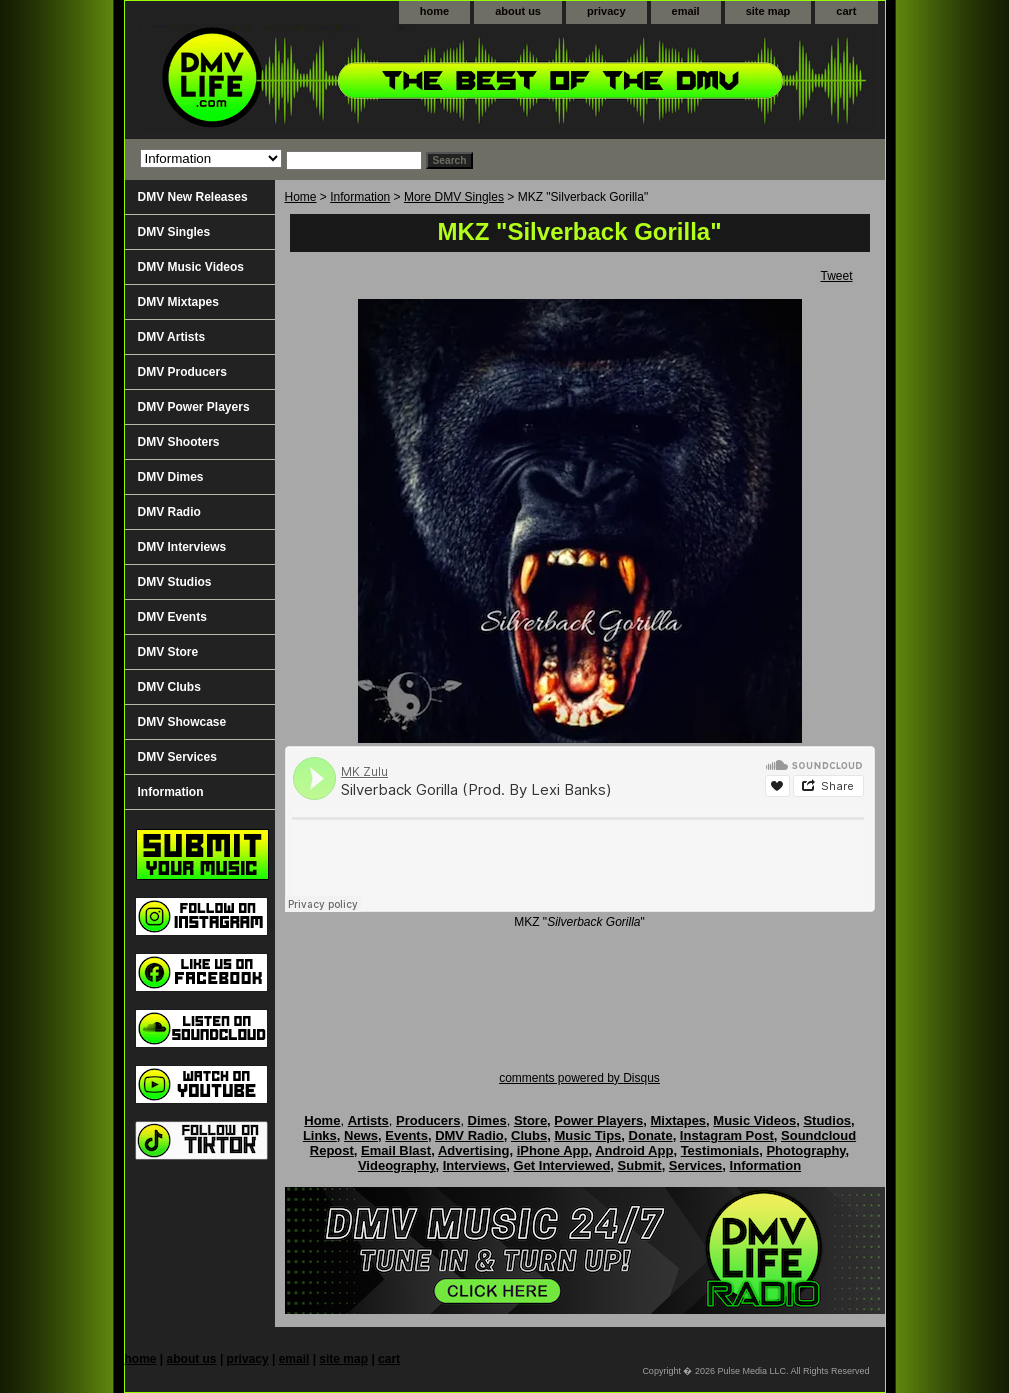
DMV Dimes (171, 477)
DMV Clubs (169, 687)
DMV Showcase (182, 722)
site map (768, 11)
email (686, 11)
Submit (640, 1165)
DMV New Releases (193, 197)
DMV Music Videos (191, 267)
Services (696, 1165)
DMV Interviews (182, 547)
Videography (397, 1165)
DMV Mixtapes (178, 302)
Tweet (836, 276)
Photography (805, 1150)
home (434, 11)
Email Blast (396, 1150)
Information (360, 197)
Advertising (474, 1150)
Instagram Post (727, 1135)
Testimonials (720, 1150)
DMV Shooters (179, 442)
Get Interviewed (562, 1165)
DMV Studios (175, 582)
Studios (827, 1120)
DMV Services (177, 757)
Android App (634, 1150)
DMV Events (172, 617)
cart (846, 11)
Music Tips (587, 1135)
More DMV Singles (454, 197)
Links (320, 1135)
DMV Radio (169, 512)
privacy (606, 11)
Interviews (475, 1165)
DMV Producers (182, 372)
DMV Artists (172, 337)
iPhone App (553, 1150)
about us (518, 11)
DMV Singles (174, 232)
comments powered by (579, 1078)
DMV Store (168, 652)
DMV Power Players (194, 407)
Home (301, 197)
